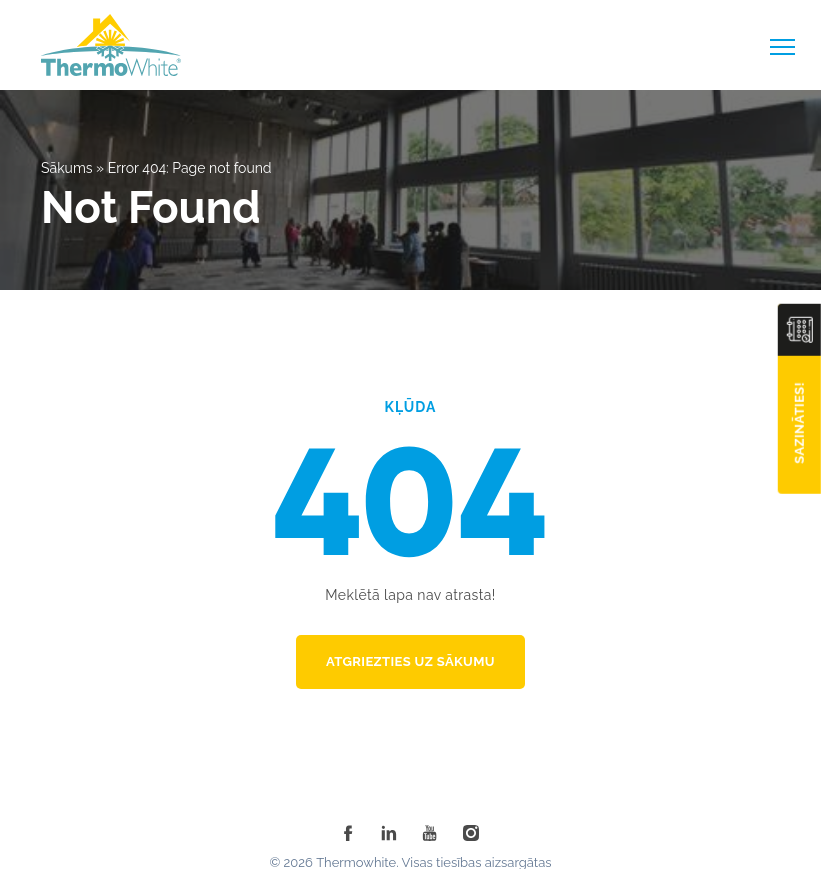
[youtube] (430, 833)
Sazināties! (799, 423)
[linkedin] (389, 833)
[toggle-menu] (782, 47)
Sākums (67, 168)
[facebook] (348, 833)
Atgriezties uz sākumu (410, 661)
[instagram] (471, 833)
